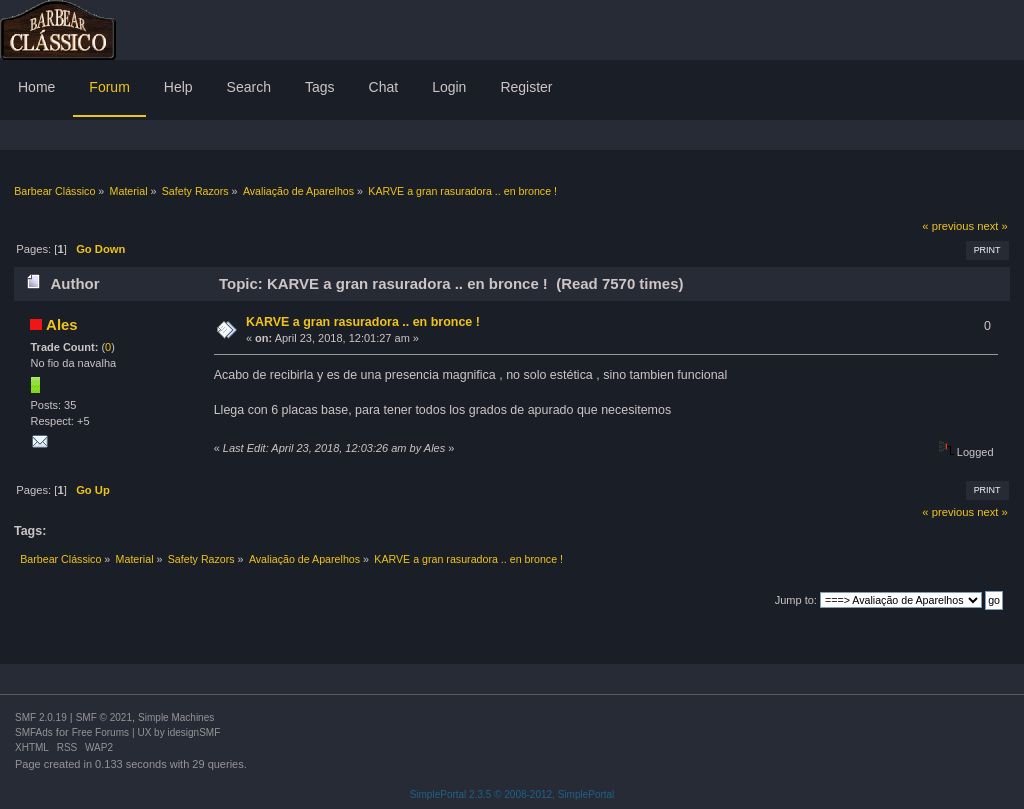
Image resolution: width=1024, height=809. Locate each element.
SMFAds (34, 732)
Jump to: (796, 600)
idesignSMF (193, 732)
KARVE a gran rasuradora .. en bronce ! (363, 322)
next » (992, 226)
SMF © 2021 (104, 717)
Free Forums (100, 732)
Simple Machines (176, 717)
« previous (948, 226)
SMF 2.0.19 (41, 717)
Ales (62, 324)
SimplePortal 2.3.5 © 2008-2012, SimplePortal (512, 794)
